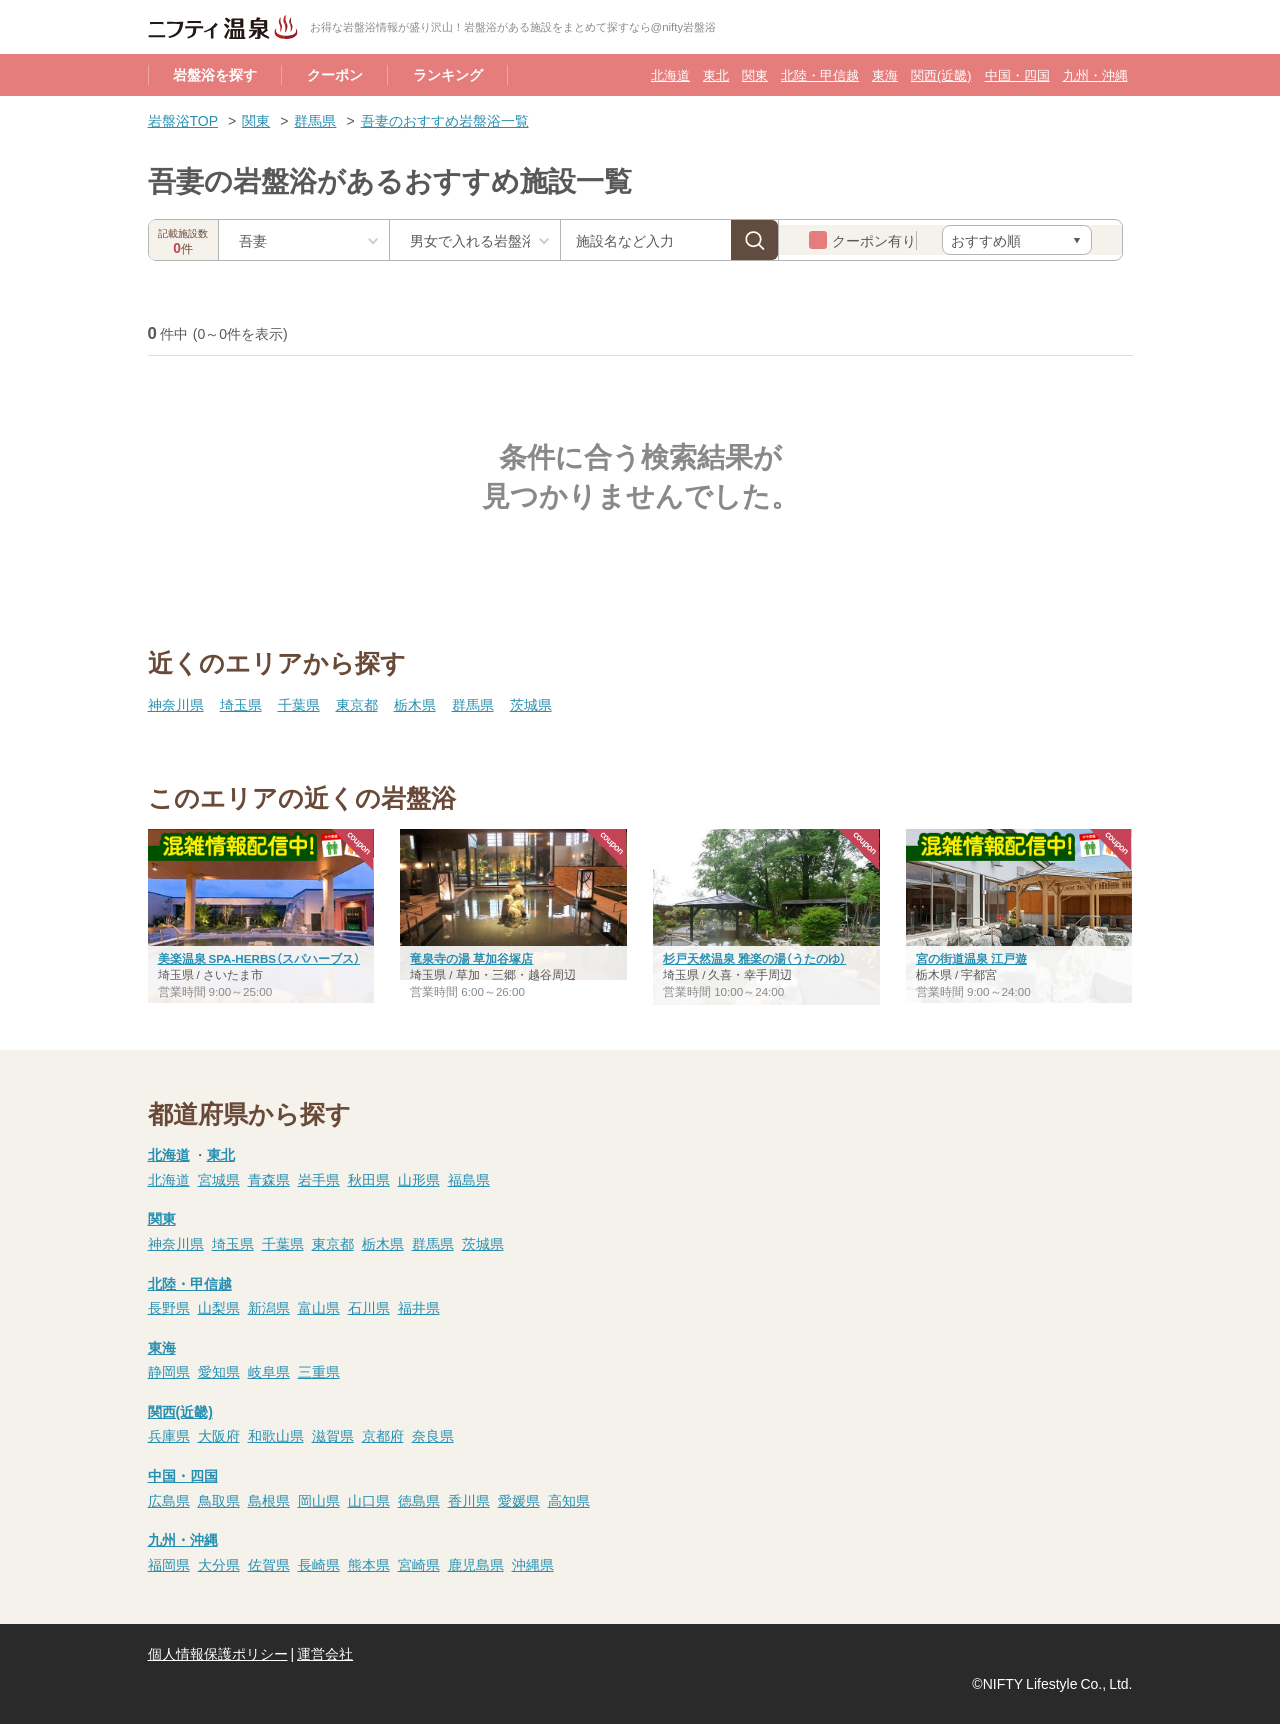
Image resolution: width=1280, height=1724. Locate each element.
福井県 (419, 1307)
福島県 (469, 1179)
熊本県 (369, 1564)
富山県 (319, 1307)
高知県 (569, 1500)
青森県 (269, 1179)
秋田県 (369, 1179)
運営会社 (325, 1653)
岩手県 (319, 1179)
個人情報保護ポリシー (218, 1653)
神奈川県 (176, 704)
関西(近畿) (941, 74)
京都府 (383, 1435)
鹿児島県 (476, 1564)
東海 (885, 74)
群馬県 (315, 120)
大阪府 (219, 1435)
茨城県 (531, 704)
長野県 (169, 1307)
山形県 (419, 1179)
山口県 (369, 1500)
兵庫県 (169, 1435)
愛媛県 (519, 1500)
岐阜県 (269, 1371)
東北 (716, 74)
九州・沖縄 (1095, 74)
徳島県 (419, 1500)
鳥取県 (219, 1500)
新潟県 (269, 1307)
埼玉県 (241, 704)
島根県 (269, 1500)
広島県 (169, 1500)
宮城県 (219, 1179)
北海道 (670, 74)
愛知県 (219, 1371)
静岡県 (169, 1371)
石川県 (369, 1307)
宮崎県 (419, 1564)
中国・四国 (1017, 74)
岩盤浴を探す (215, 74)
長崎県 (319, 1564)
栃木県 (415, 704)
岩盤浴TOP (183, 120)
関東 (755, 74)
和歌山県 (276, 1435)
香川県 (469, 1500)
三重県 (319, 1371)
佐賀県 (269, 1564)
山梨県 (219, 1307)
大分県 (219, 1564)
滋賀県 (333, 1435)
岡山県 (319, 1500)
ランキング (448, 74)
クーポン (335, 74)
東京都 (357, 704)
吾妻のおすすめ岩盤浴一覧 (445, 120)
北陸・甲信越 (820, 74)
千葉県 (299, 704)
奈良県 (433, 1435)
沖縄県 (533, 1564)
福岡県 (169, 1564)
